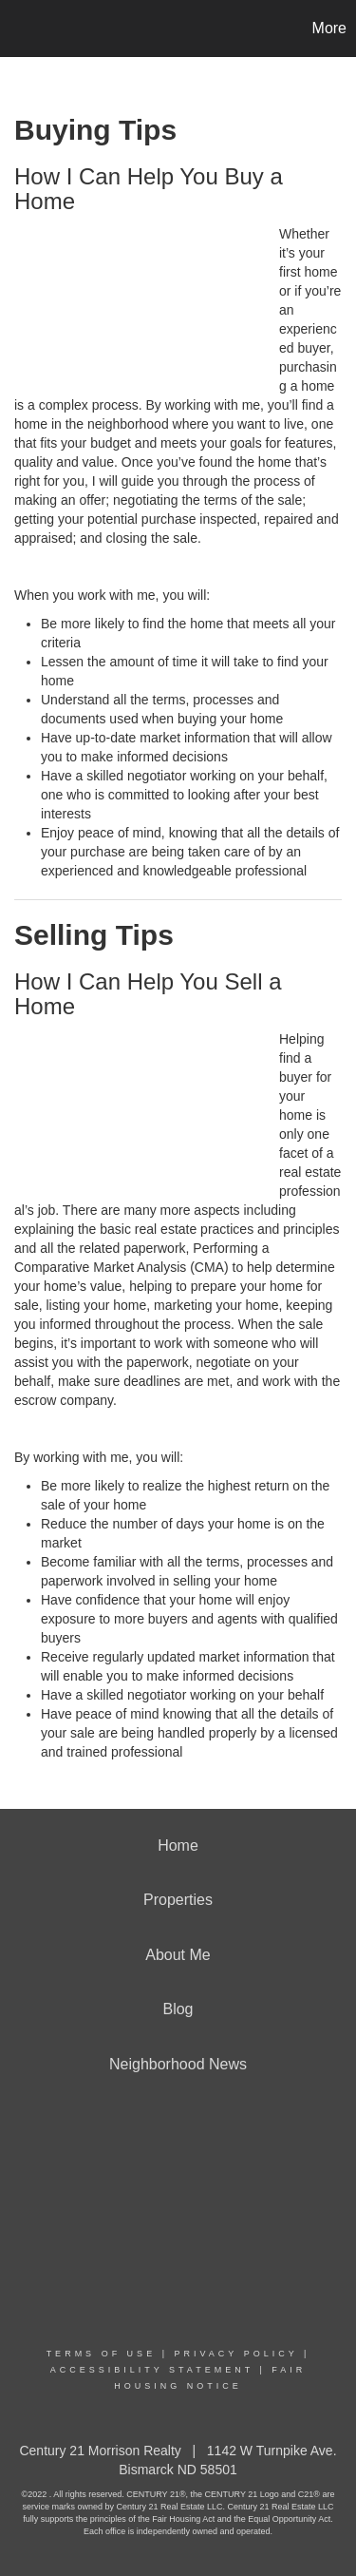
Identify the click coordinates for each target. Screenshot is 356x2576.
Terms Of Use (102, 2353)
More (329, 28)
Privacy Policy (235, 2353)
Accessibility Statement (151, 2369)
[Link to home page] (17, 28)
